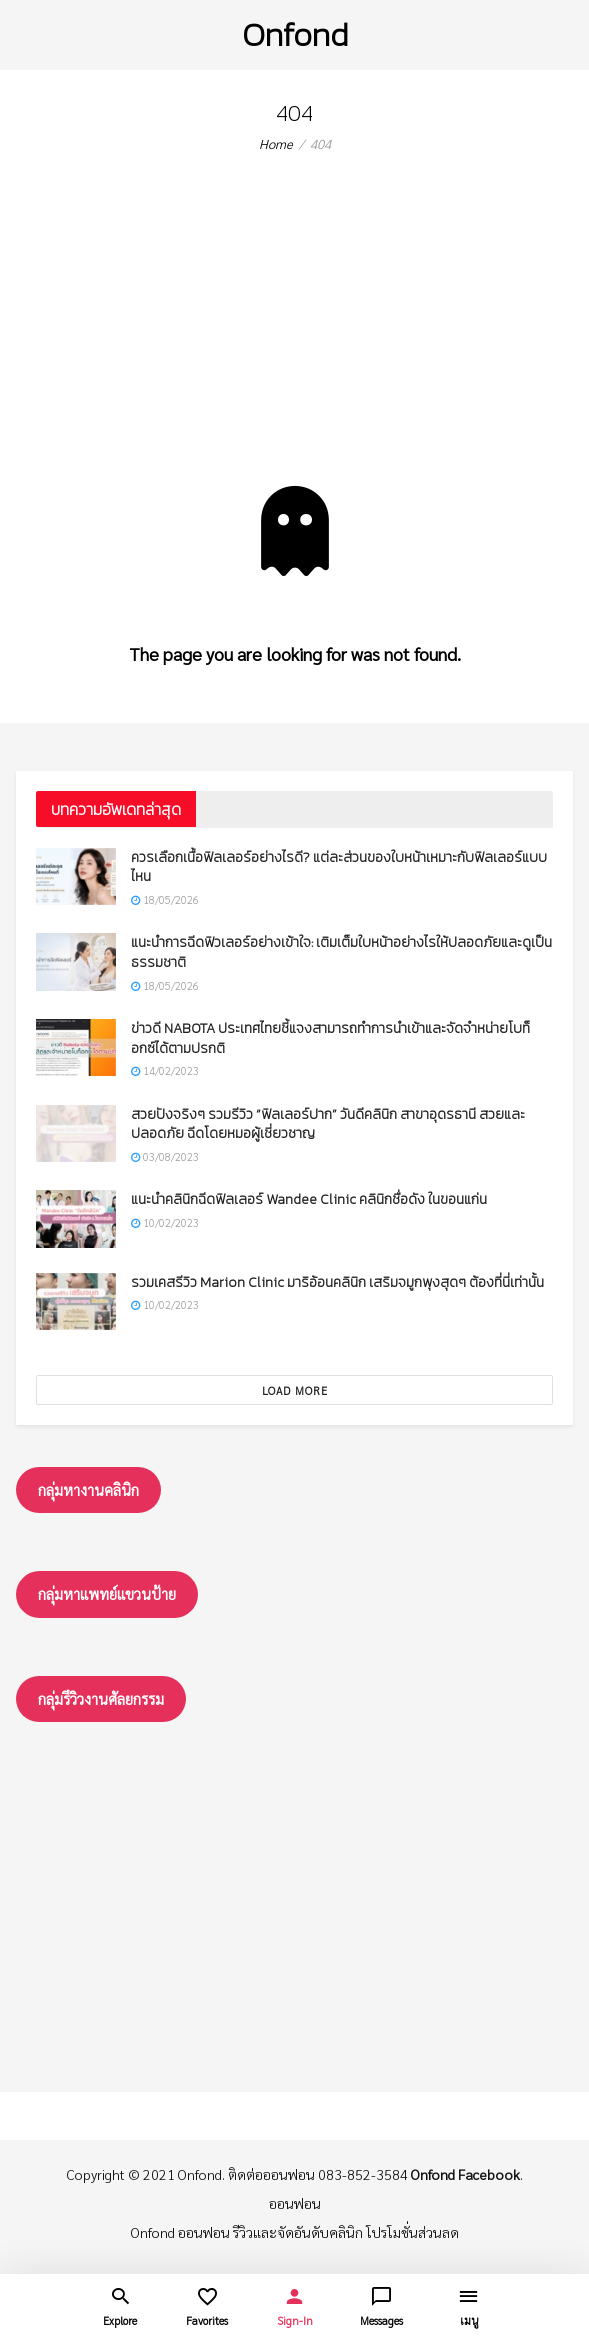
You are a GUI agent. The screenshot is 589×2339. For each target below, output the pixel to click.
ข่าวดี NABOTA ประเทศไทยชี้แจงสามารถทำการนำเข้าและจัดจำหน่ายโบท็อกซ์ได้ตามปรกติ (330, 1038)
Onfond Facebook (465, 2174)
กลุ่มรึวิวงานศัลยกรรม (101, 1698)
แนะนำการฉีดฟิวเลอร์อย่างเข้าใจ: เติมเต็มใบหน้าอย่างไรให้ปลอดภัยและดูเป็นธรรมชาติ (341, 952)
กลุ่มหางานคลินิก (88, 1489)
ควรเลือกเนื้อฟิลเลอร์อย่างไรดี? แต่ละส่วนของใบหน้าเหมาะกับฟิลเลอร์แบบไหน (339, 867)
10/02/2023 (165, 1222)
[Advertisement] (294, 336)
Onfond (295, 34)
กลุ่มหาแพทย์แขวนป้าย (107, 1593)
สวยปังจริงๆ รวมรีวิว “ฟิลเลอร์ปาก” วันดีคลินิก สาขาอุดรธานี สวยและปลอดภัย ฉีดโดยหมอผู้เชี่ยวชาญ (328, 1124)
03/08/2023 (165, 1156)
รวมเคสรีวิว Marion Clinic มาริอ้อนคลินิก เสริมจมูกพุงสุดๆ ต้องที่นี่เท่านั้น (337, 1282)
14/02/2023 (165, 1070)
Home (276, 143)
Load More (295, 1390)
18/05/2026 (165, 899)
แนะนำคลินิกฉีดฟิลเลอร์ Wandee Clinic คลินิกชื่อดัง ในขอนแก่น (309, 1199)
